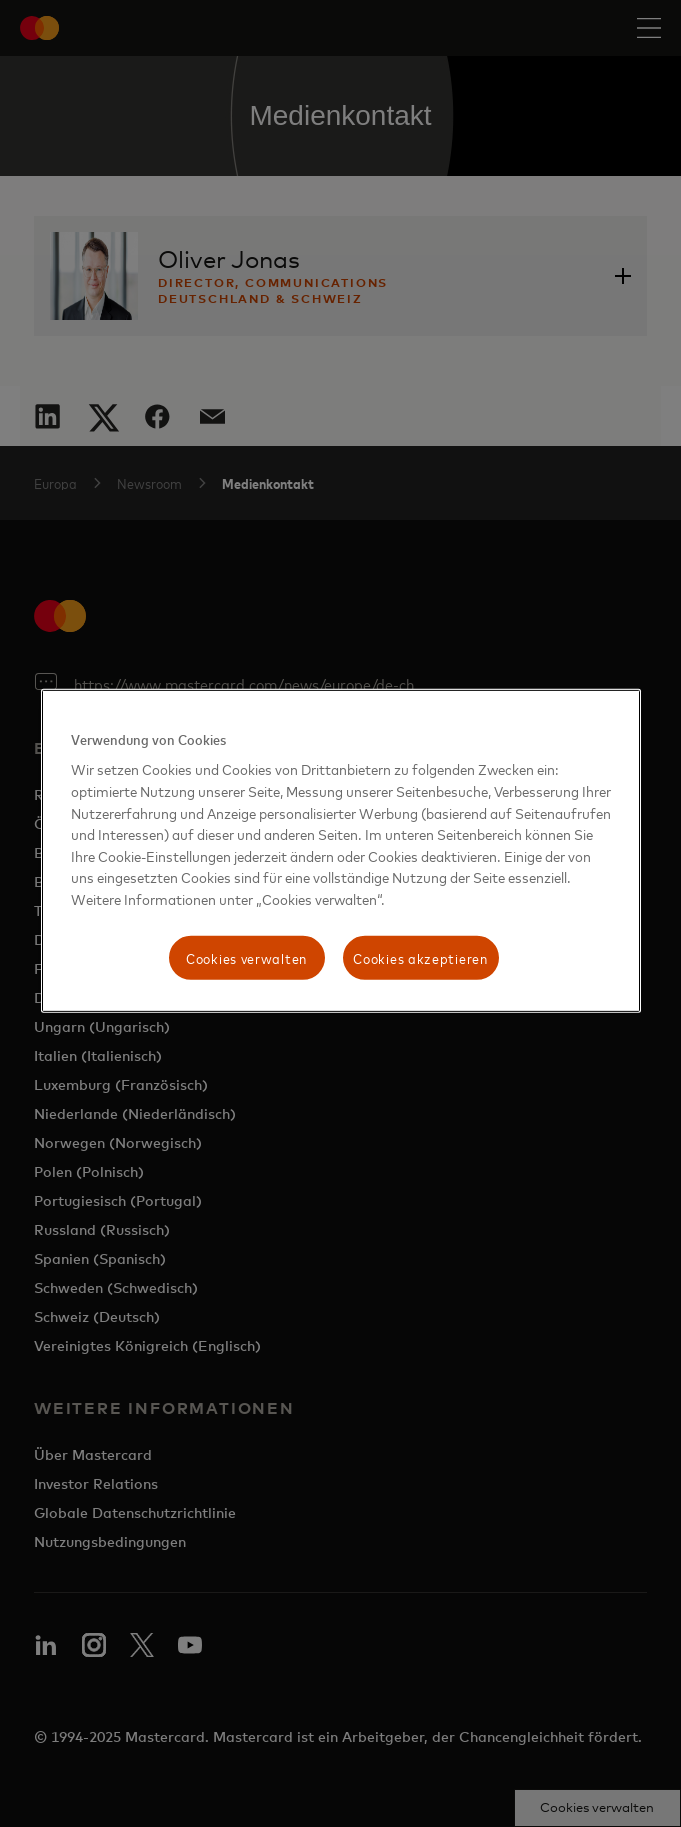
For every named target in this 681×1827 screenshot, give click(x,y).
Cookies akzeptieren (420, 957)
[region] (341, 851)
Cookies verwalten (246, 957)
